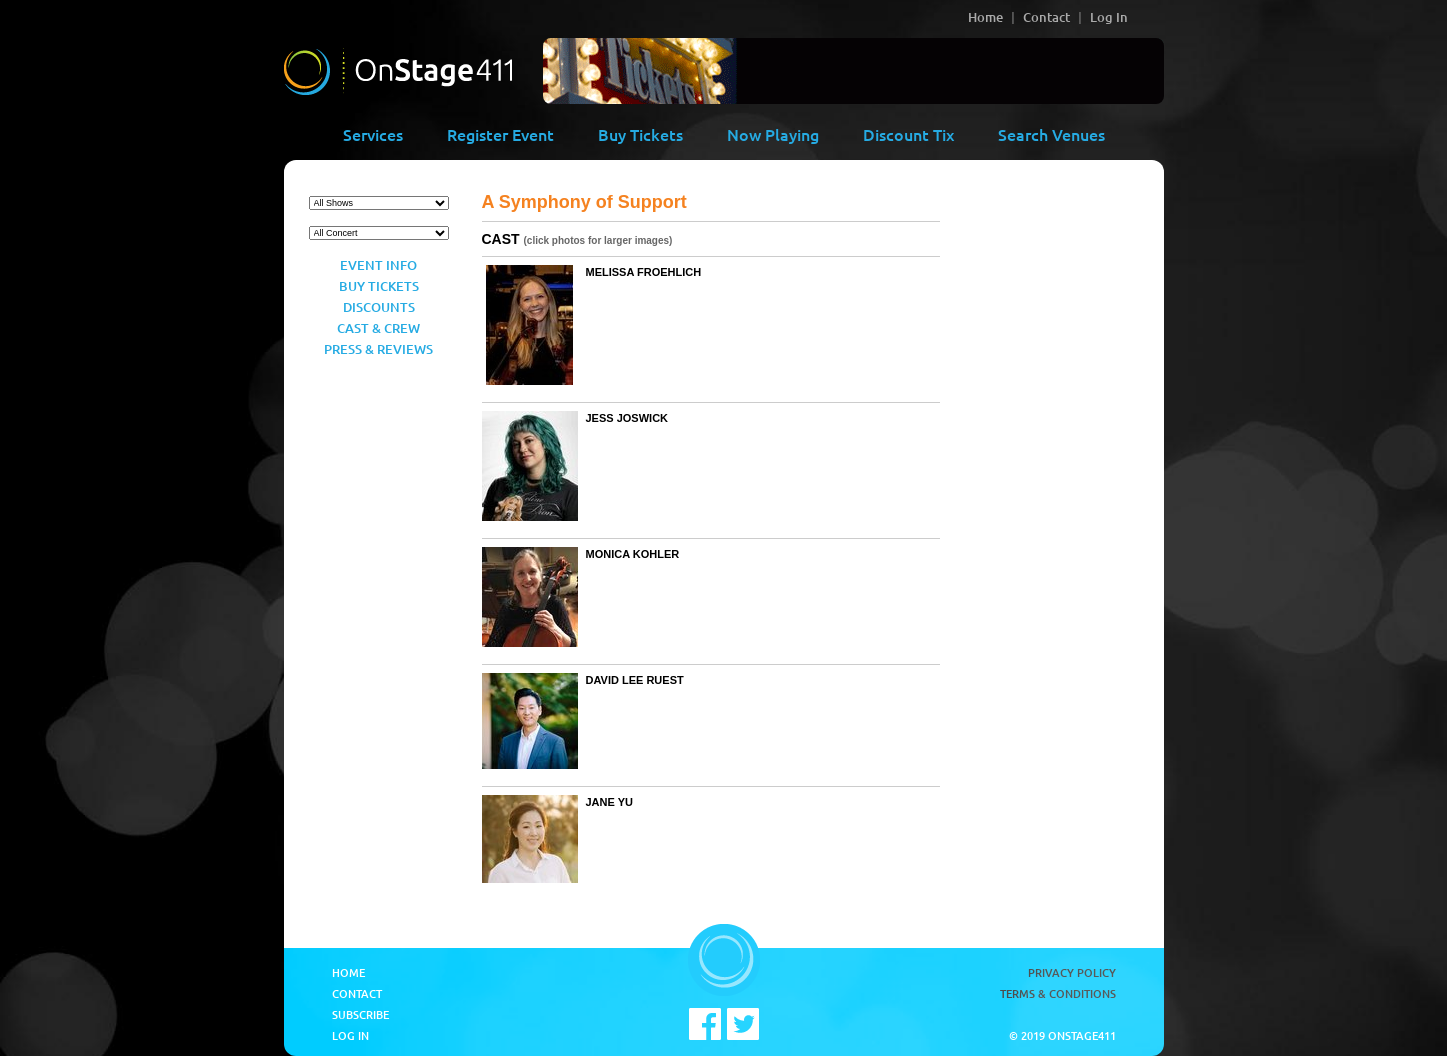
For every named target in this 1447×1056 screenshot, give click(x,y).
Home (985, 17)
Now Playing (773, 134)
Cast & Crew (378, 328)
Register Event (500, 134)
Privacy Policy (1072, 972)
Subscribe (360, 1014)
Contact (1046, 17)
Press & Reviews (378, 349)
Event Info (378, 265)
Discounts (379, 307)
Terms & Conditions (1058, 993)
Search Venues (1051, 134)
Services (373, 134)
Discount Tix (908, 134)
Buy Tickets (640, 134)
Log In (1109, 17)
